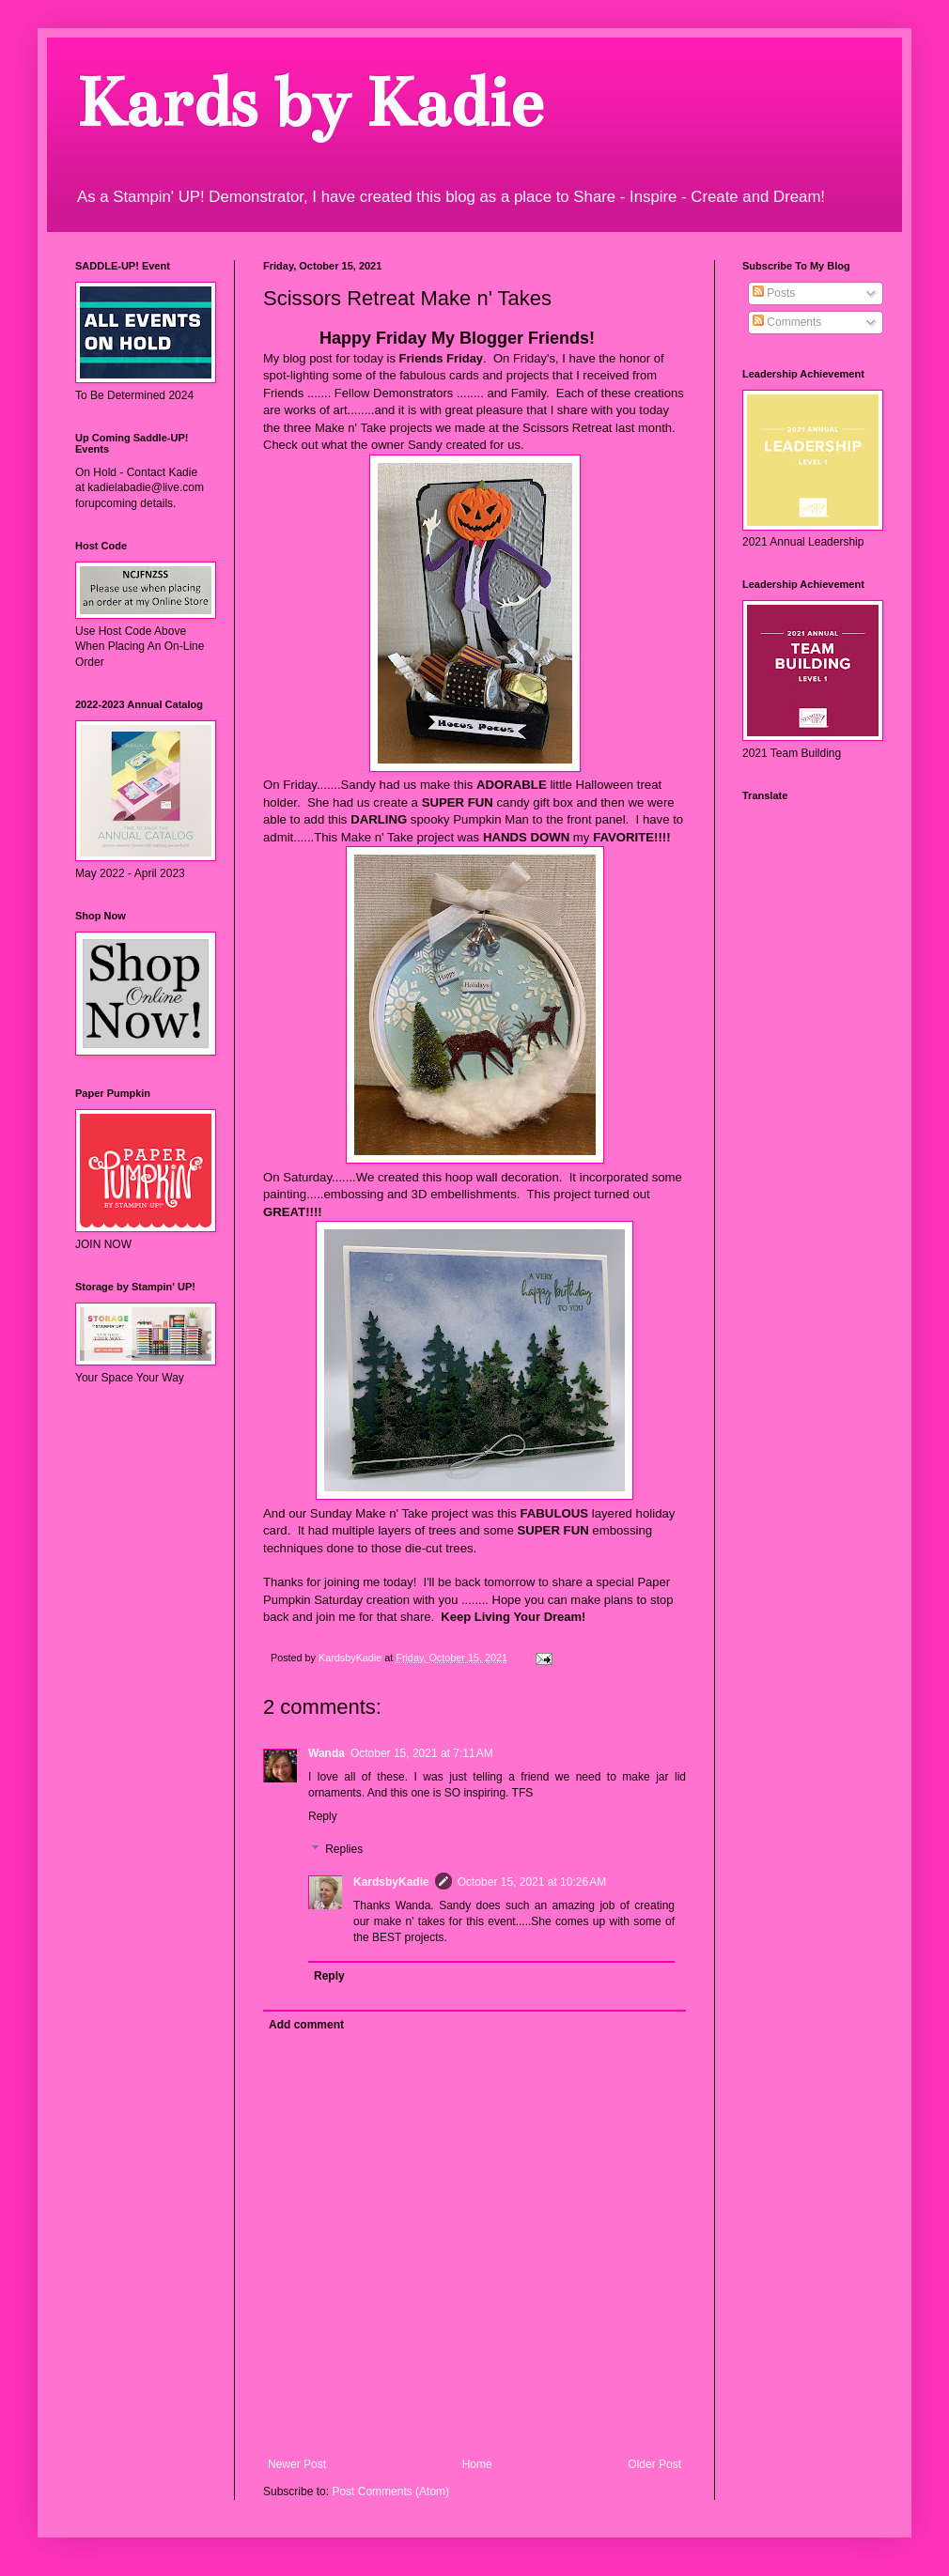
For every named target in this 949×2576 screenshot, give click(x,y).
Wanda (326, 1753)
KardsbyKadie (391, 1882)
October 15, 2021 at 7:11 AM (421, 1753)
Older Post (654, 2464)
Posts (774, 293)
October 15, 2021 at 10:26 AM (532, 1882)
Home (477, 2464)
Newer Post (297, 2464)
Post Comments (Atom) (390, 2491)
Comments (787, 322)
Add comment (306, 2024)
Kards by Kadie (308, 103)
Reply (322, 1816)
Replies (344, 1850)
